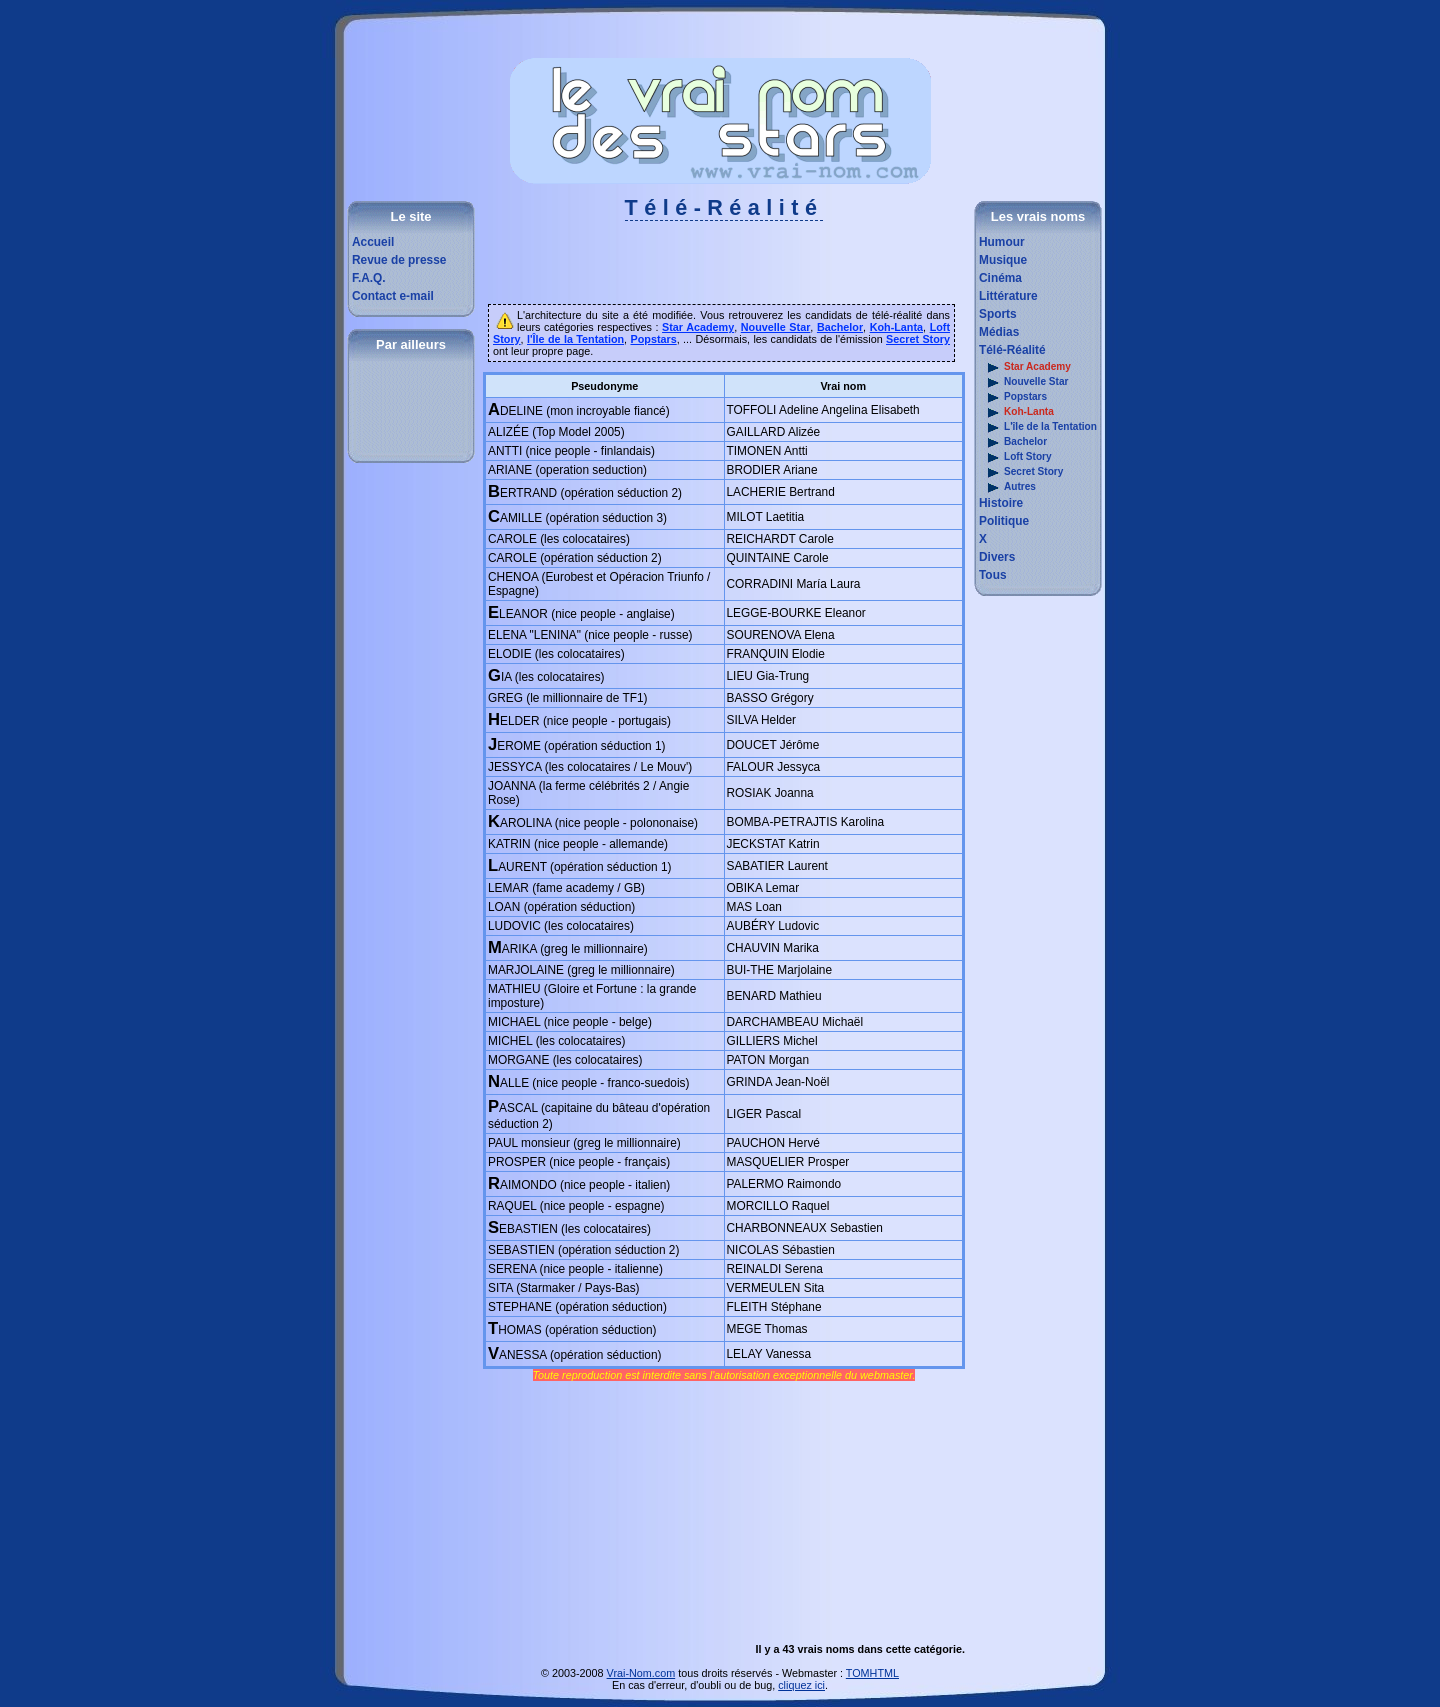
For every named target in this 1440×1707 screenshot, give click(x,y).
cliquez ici (801, 1685)
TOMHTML (872, 1673)
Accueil (373, 242)
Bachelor (1013, 442)
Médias (999, 332)
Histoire (1001, 503)
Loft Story (1015, 457)
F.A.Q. (369, 278)
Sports (998, 314)
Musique (1003, 260)
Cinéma (1000, 278)
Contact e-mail (393, 296)
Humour (1002, 242)
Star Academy (1025, 367)
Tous (992, 575)
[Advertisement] (724, 269)
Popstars (1013, 397)
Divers (997, 557)
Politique (1004, 521)
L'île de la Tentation (1038, 427)
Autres (1007, 487)
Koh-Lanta (1016, 412)
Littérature (1008, 296)
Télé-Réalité (1012, 350)
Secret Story (1021, 472)
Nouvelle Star (1023, 382)
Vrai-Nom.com (641, 1673)
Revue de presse (399, 260)
